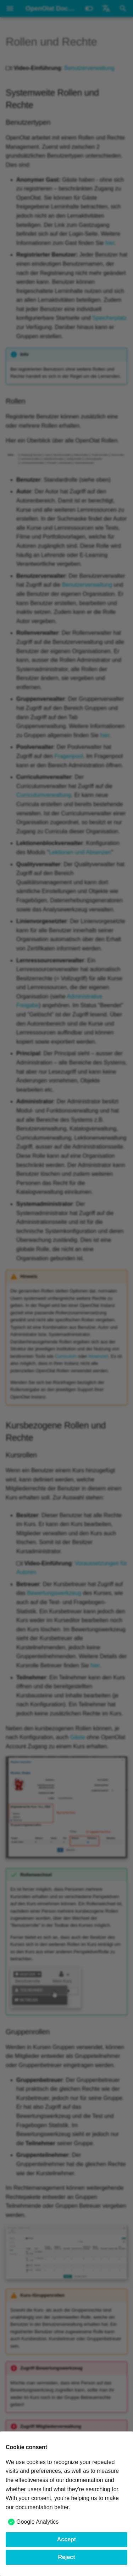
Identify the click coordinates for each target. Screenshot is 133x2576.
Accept (66, 2539)
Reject (66, 2557)
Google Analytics (37, 2522)
